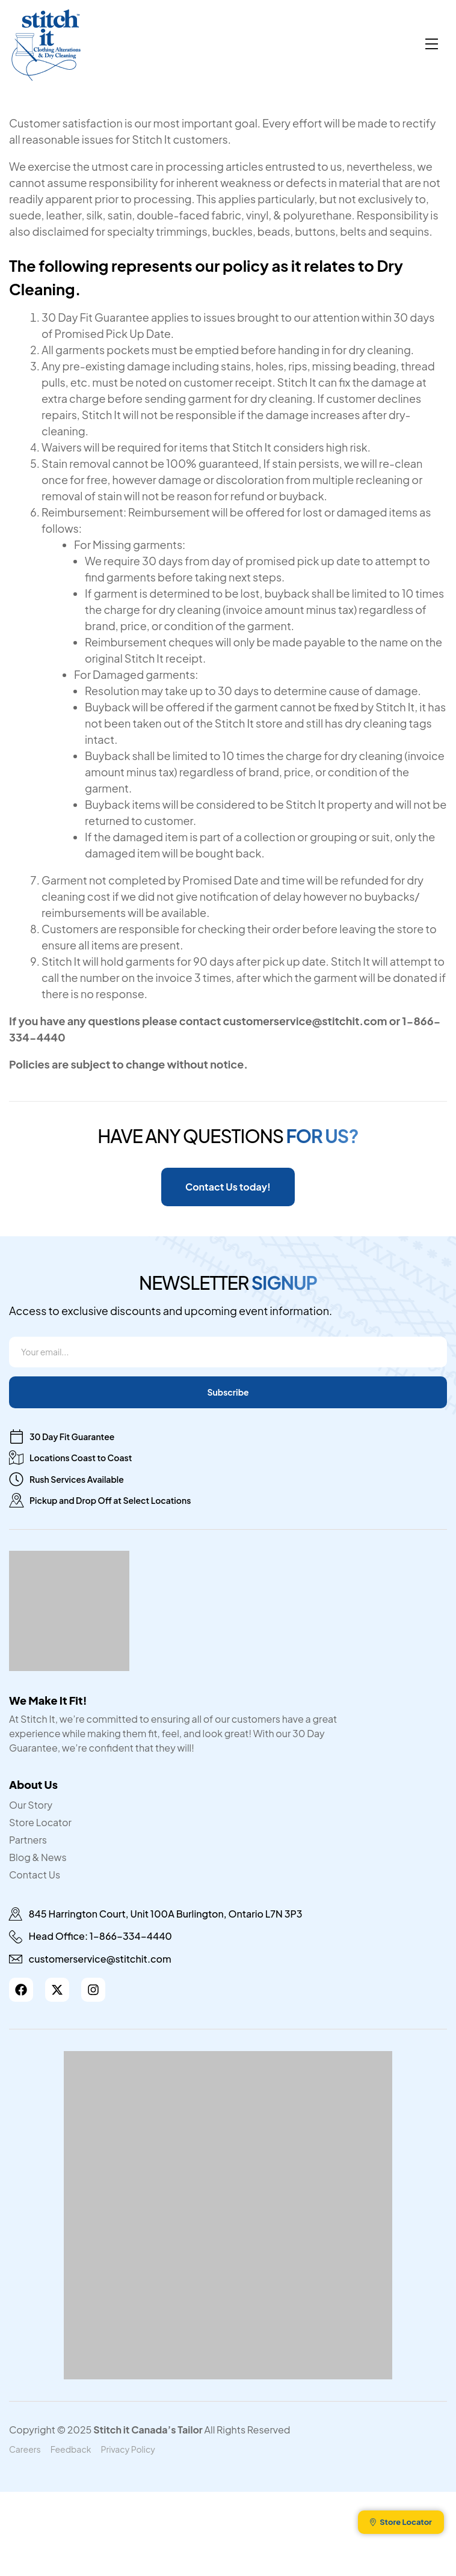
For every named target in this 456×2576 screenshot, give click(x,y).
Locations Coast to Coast (80, 1457)
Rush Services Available (76, 1479)
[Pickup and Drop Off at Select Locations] (16, 1500)
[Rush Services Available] (16, 1479)
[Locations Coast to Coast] (16, 1457)
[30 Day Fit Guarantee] (16, 1436)
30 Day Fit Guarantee (71, 1436)
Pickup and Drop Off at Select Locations (110, 1500)
